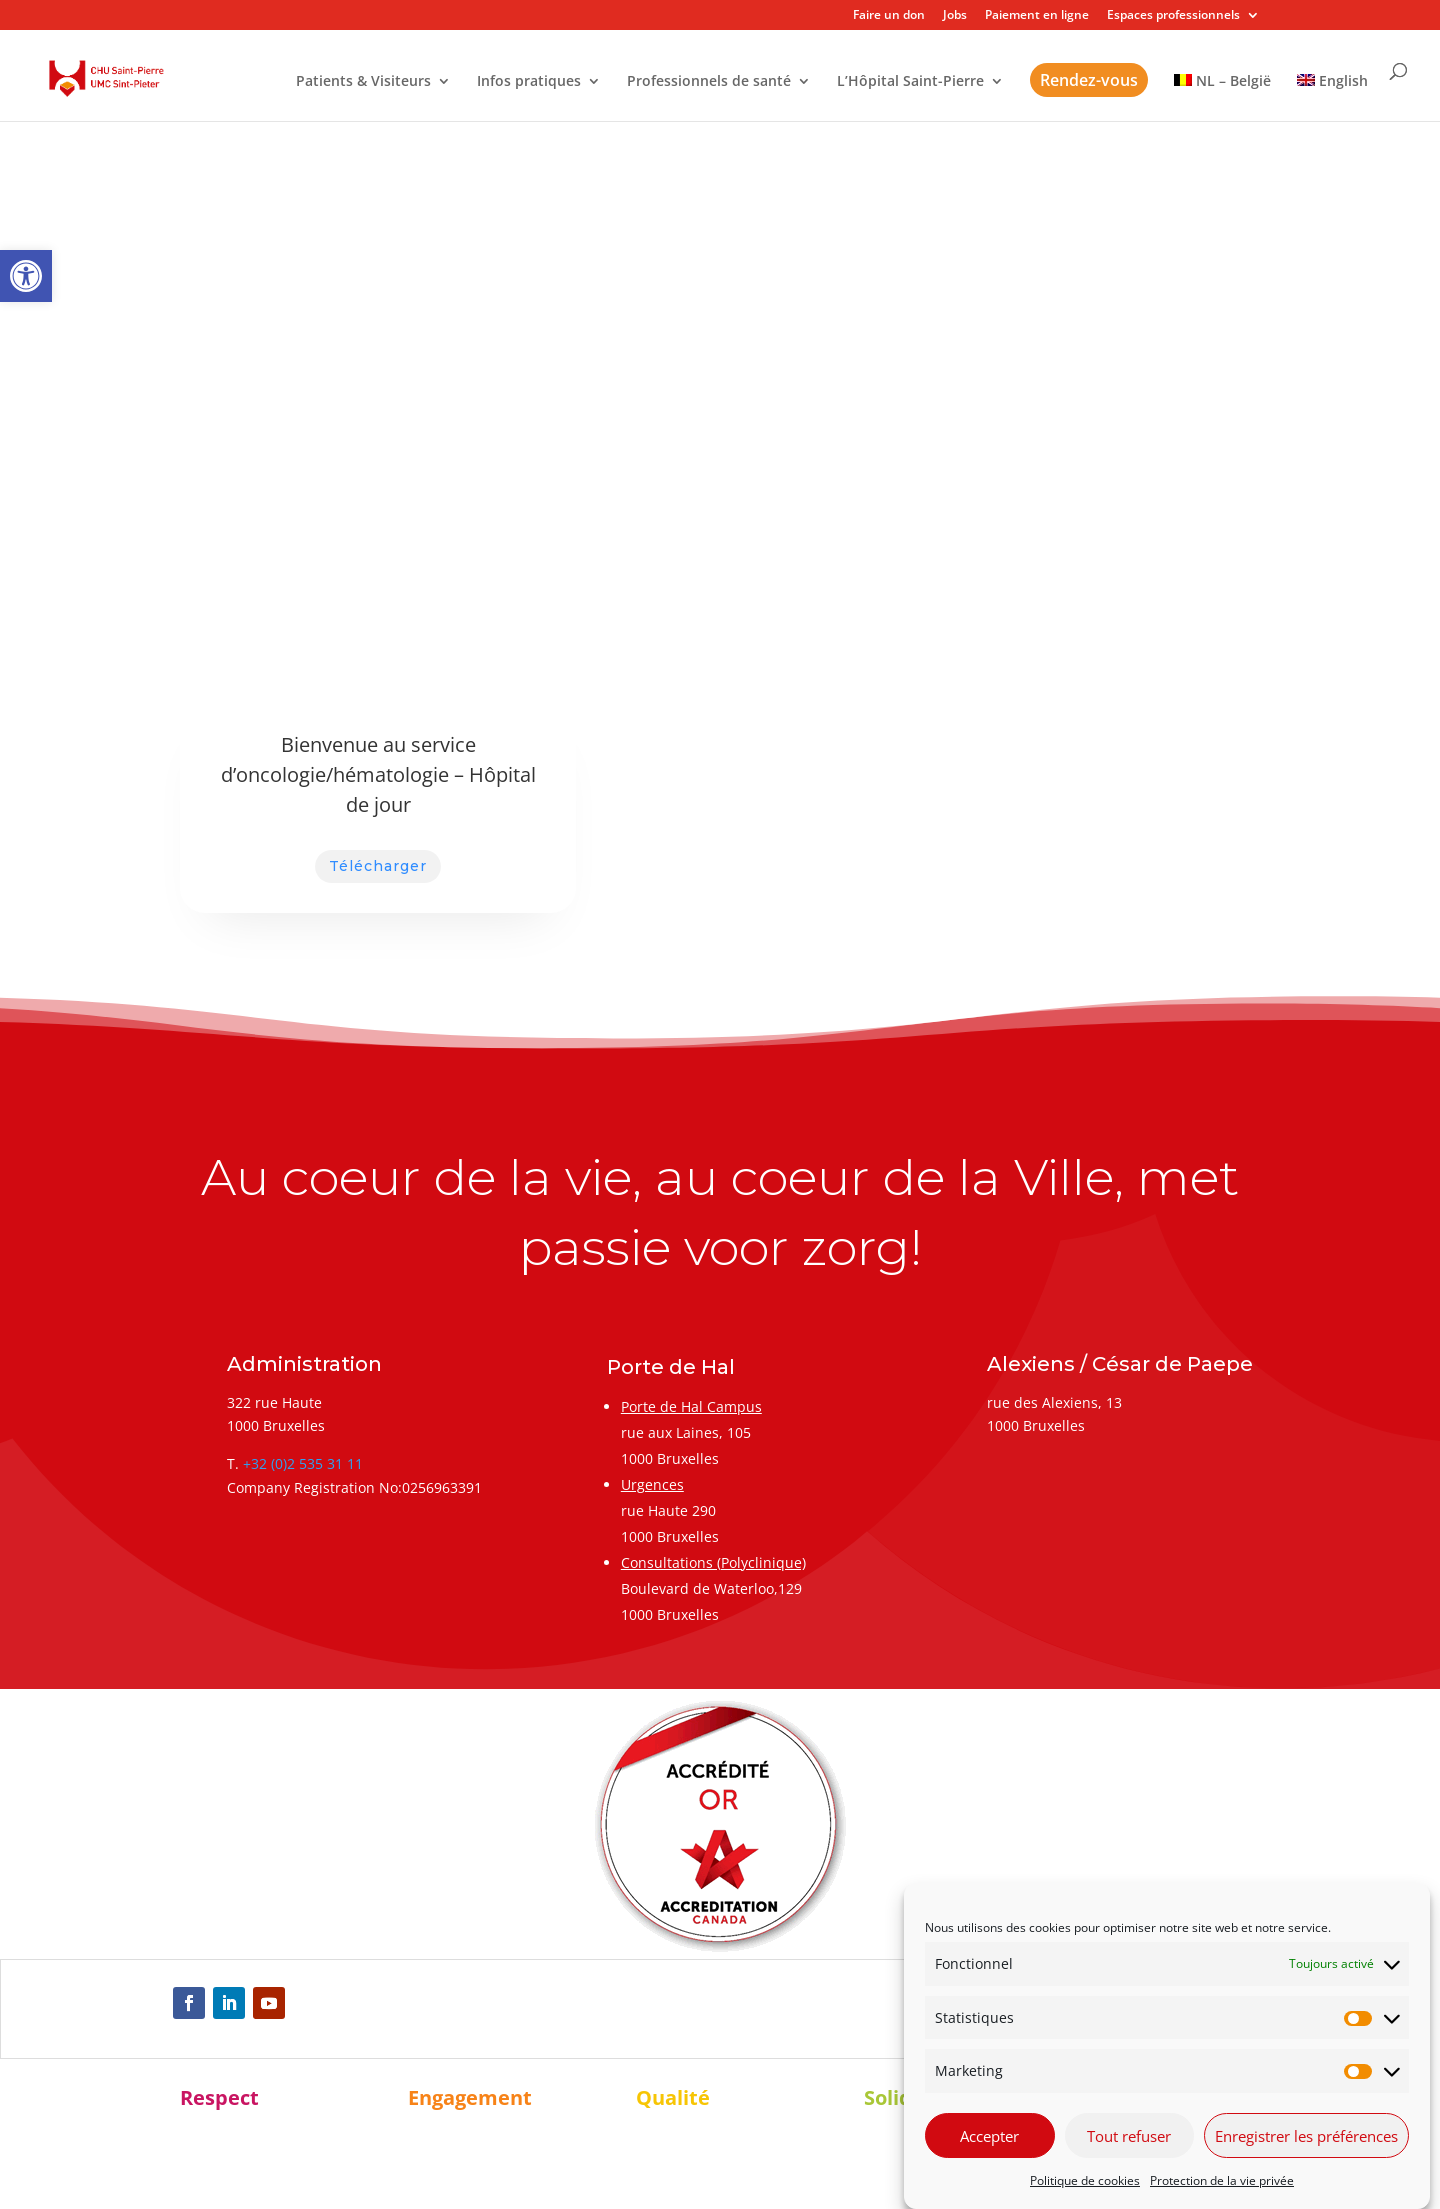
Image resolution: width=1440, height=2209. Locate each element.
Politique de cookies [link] (1085, 2180)
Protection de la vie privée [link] (1222, 2180)
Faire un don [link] (889, 16)
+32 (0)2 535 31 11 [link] (303, 1463)
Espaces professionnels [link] (1173, 16)
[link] (26, 276)
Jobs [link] (955, 16)
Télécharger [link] (378, 866)
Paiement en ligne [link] (1037, 16)
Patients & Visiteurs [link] (363, 82)
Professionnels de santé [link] (709, 82)
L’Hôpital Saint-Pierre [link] (910, 82)
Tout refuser (1129, 2136)
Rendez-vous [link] (1089, 80)
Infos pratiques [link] (529, 82)
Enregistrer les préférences (1306, 2136)
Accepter (989, 2136)
